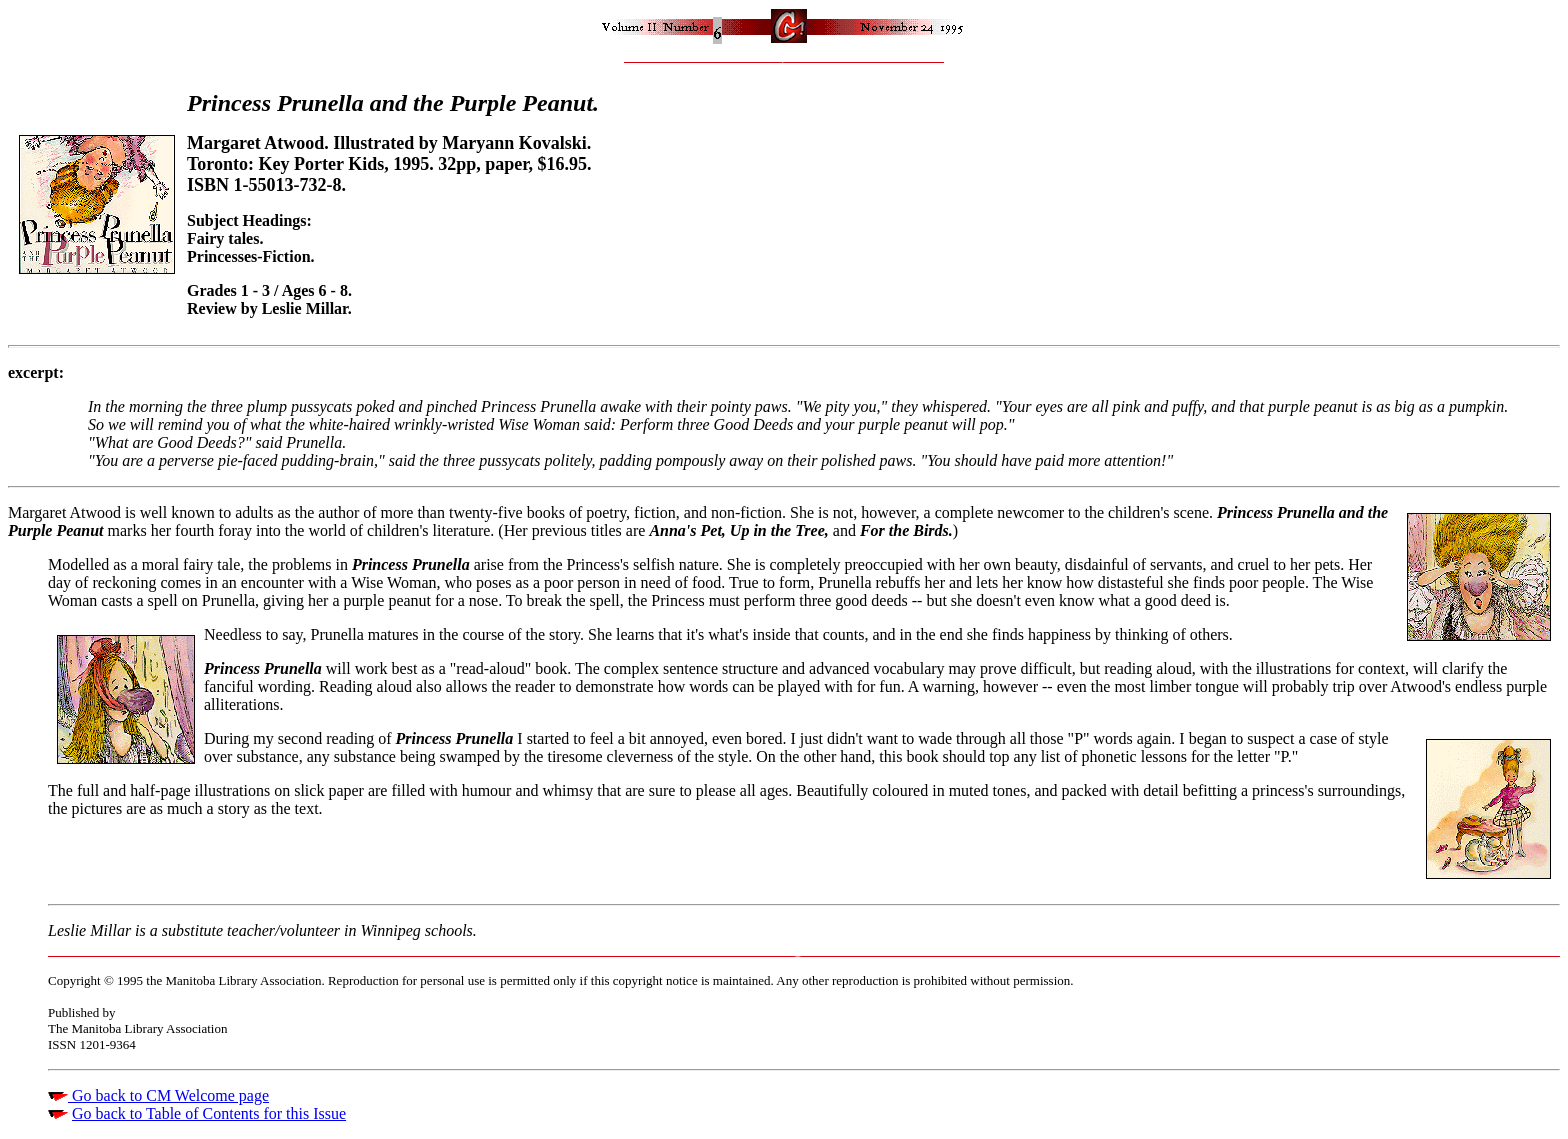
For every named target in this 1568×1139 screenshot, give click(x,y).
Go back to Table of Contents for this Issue (209, 1113)
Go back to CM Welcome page (168, 1095)
